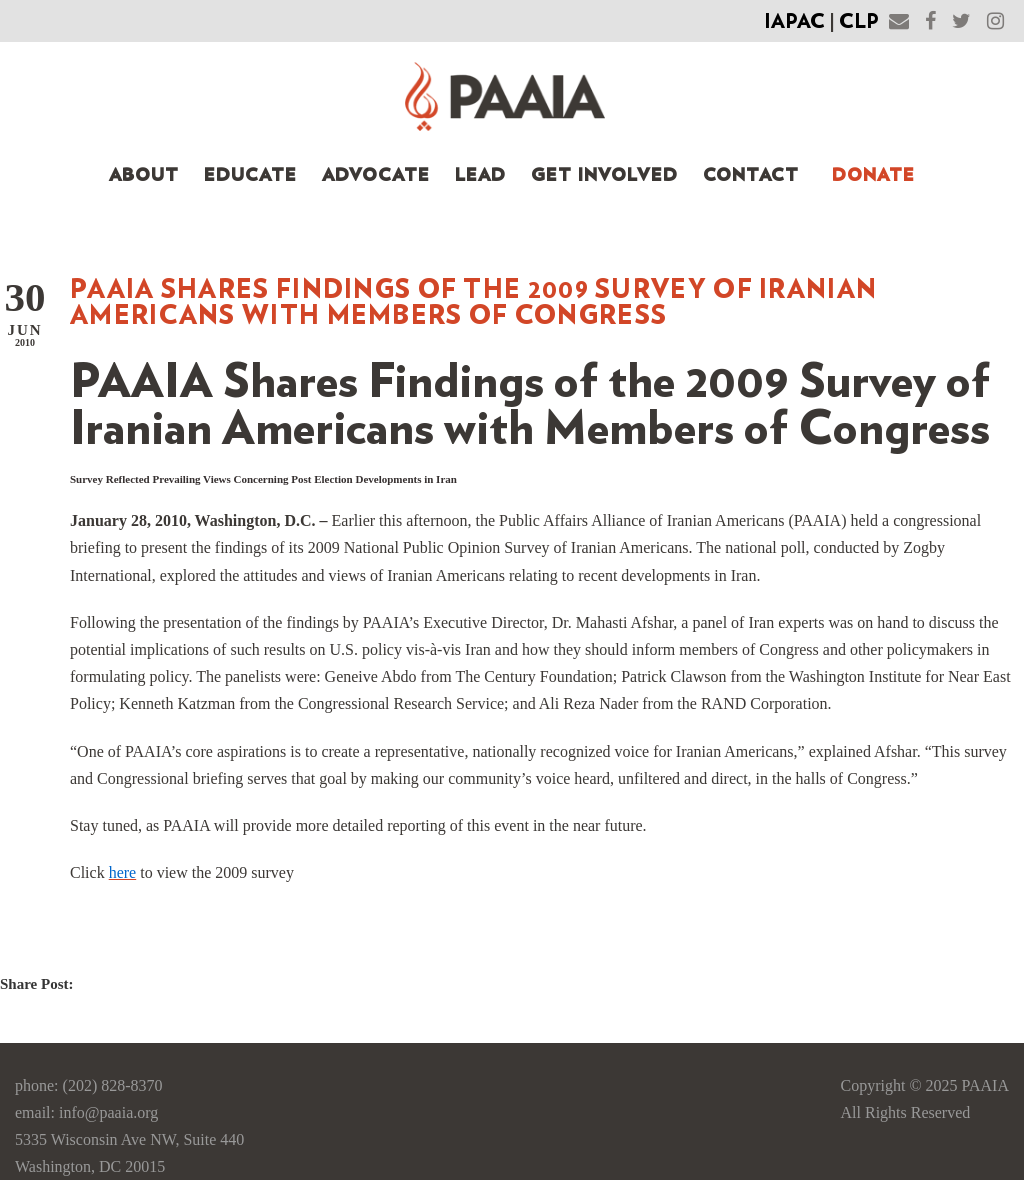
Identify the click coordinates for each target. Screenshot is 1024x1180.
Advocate (376, 176)
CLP (859, 22)
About (144, 176)
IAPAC (794, 22)
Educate (250, 176)
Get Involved (604, 176)
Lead (480, 176)
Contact (751, 176)
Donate (873, 176)
